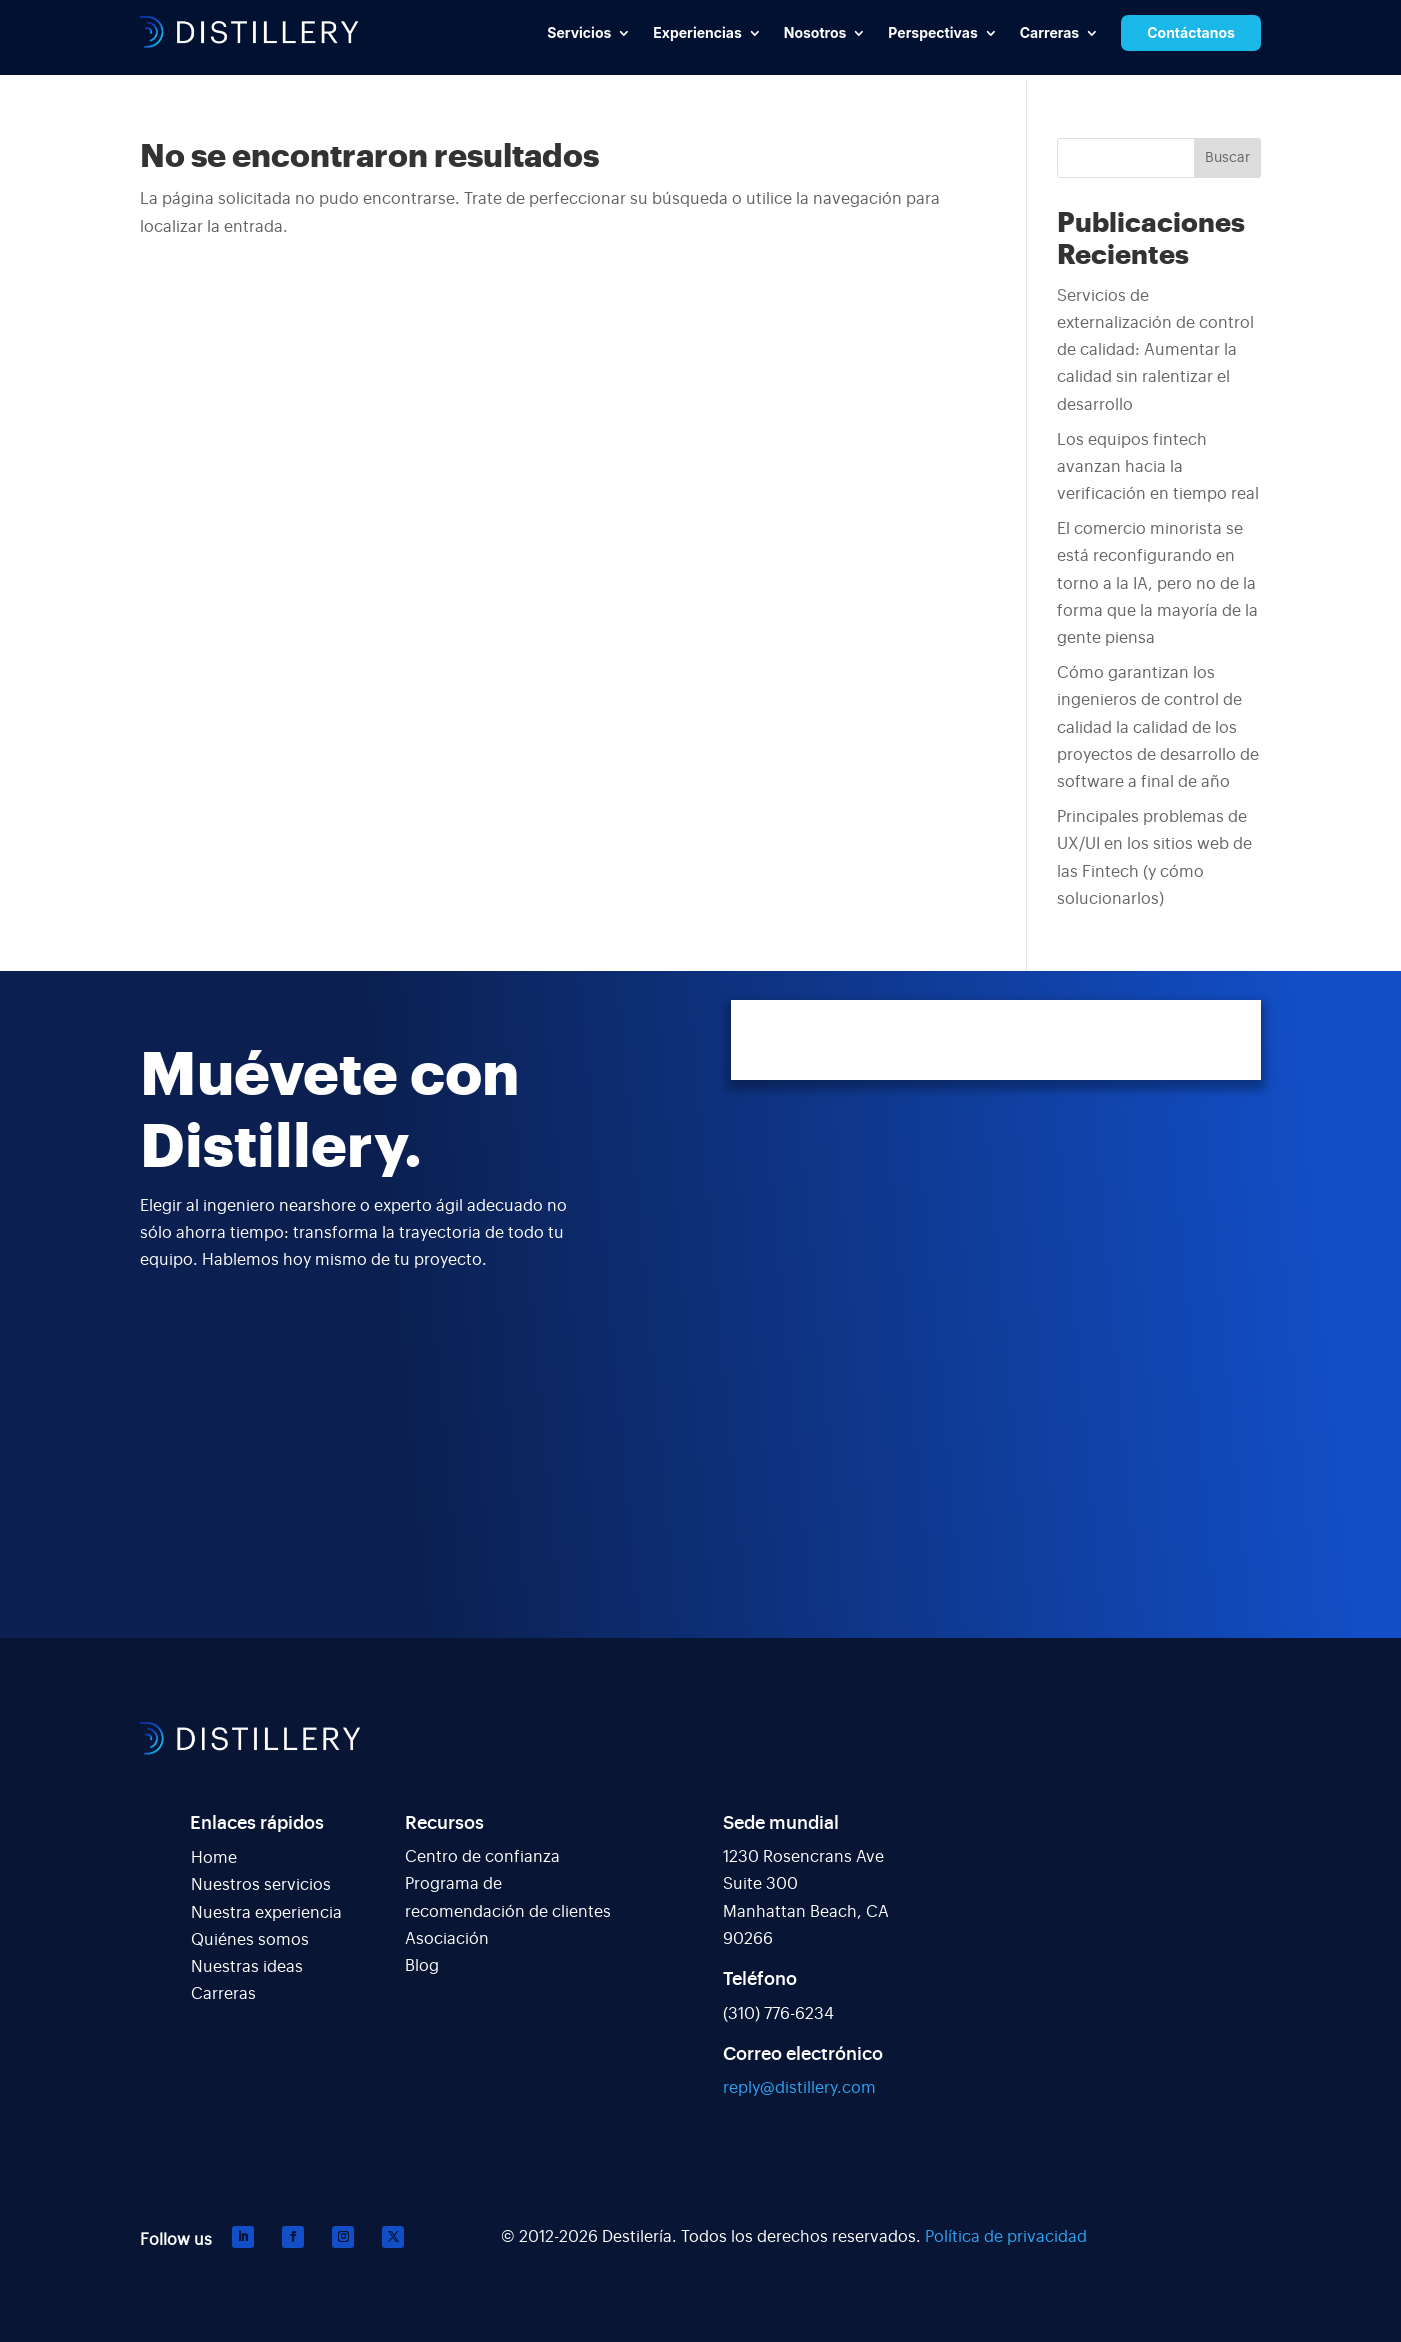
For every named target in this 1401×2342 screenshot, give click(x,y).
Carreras (223, 1994)
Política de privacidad (1006, 2237)
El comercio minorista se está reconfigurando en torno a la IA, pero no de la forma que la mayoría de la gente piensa (1157, 583)
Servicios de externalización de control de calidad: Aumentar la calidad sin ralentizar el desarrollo (1155, 350)
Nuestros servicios (261, 1885)
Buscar (1227, 158)
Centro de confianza (482, 1857)
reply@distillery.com (799, 2088)
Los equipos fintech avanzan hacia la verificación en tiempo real (1158, 467)
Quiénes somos (250, 1940)
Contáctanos (1191, 32)
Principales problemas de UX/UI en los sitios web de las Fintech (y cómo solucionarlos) (1154, 858)
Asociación (447, 1939)
